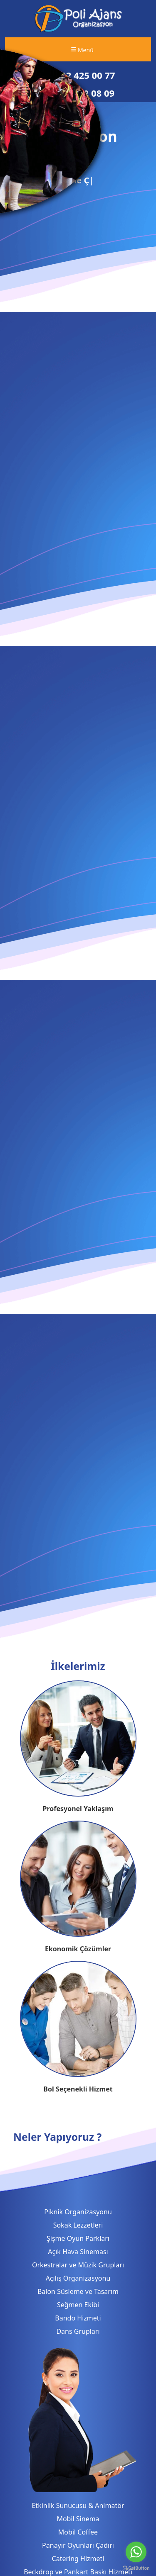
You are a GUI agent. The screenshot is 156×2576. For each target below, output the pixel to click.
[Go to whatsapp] (136, 2552)
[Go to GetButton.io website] (136, 2567)
